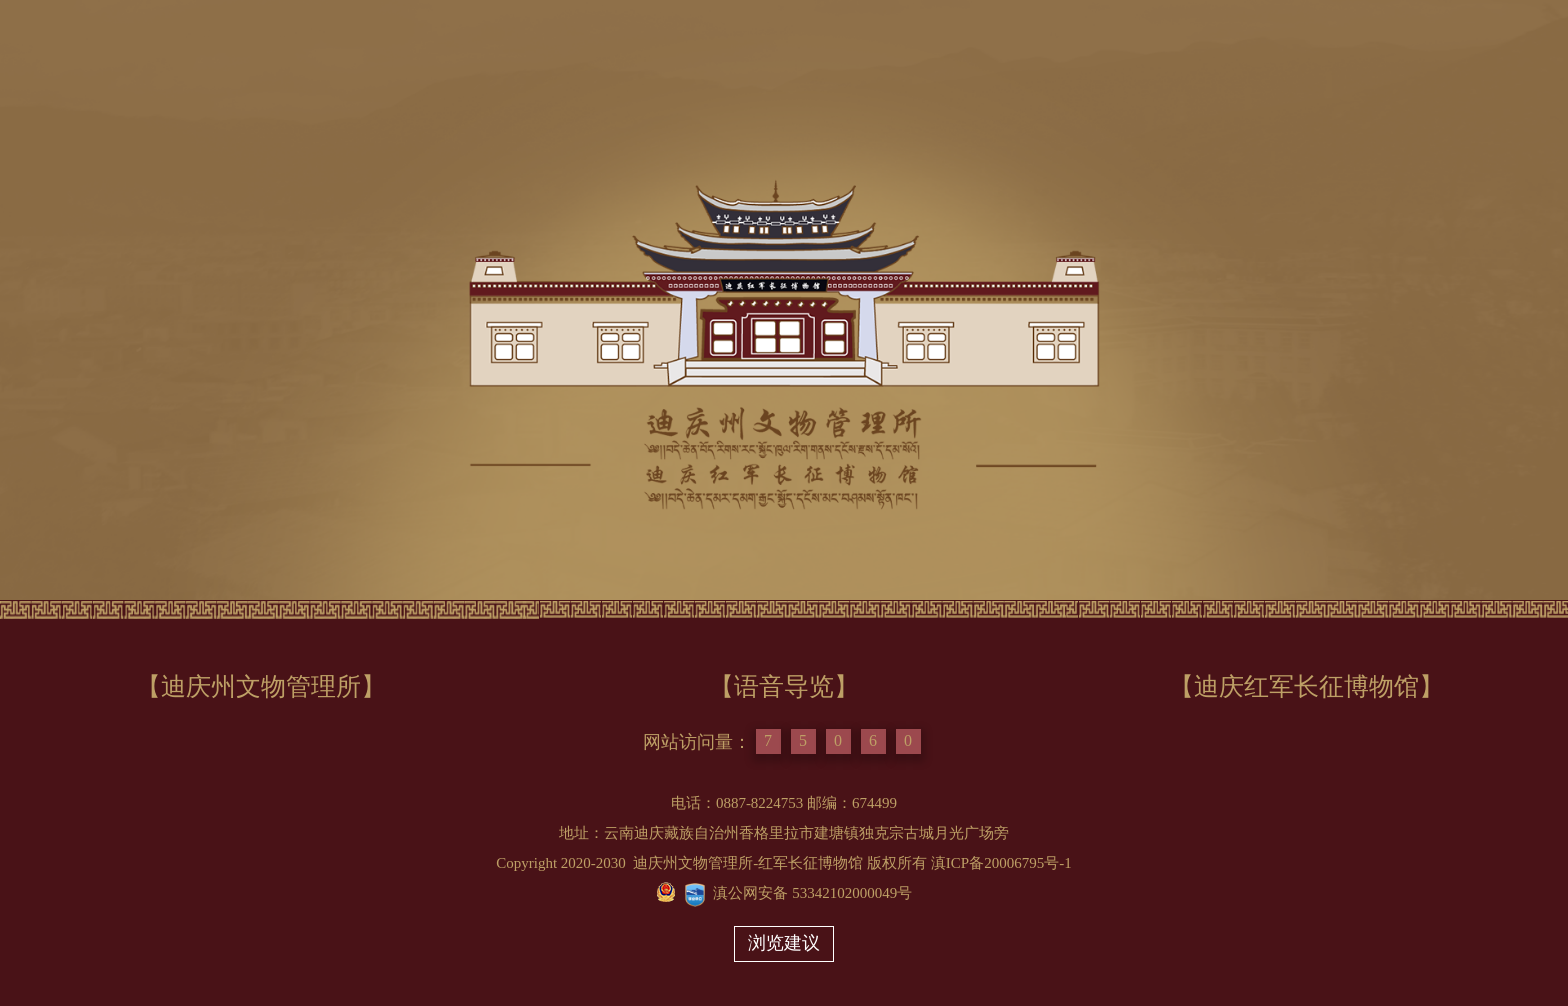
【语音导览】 (784, 686)
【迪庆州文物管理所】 (261, 686)
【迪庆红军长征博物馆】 (1306, 686)
